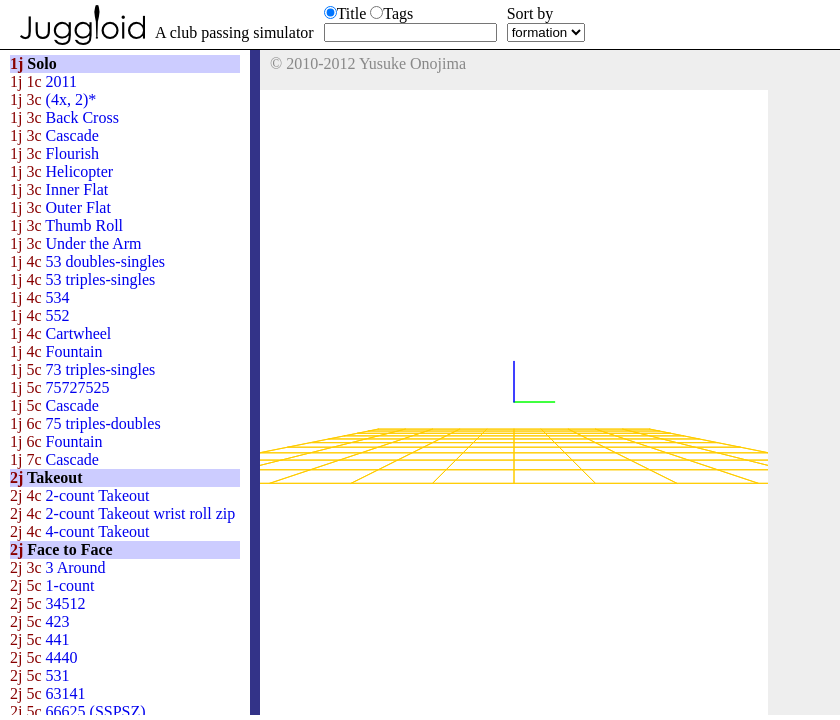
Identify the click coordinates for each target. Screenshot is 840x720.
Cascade (54, 135)
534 (40, 297)
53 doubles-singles (87, 261)
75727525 (60, 387)
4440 (44, 657)
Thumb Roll (66, 225)
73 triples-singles (82, 369)
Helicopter (61, 171)
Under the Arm (76, 243)
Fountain (56, 351)
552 (40, 315)
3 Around (58, 567)
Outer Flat (60, 207)
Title (352, 13)
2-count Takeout (79, 495)
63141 (48, 693)
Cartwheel (60, 333)
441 (40, 639)
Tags (398, 13)
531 (40, 675)
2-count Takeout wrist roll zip (122, 513)
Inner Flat (59, 189)
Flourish (54, 153)
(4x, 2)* (53, 99)
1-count (52, 585)
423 (40, 621)
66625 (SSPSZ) (78, 711)
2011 (43, 81)
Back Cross (64, 117)
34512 (48, 603)
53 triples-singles (82, 279)
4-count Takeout (79, 531)
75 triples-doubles (85, 423)
